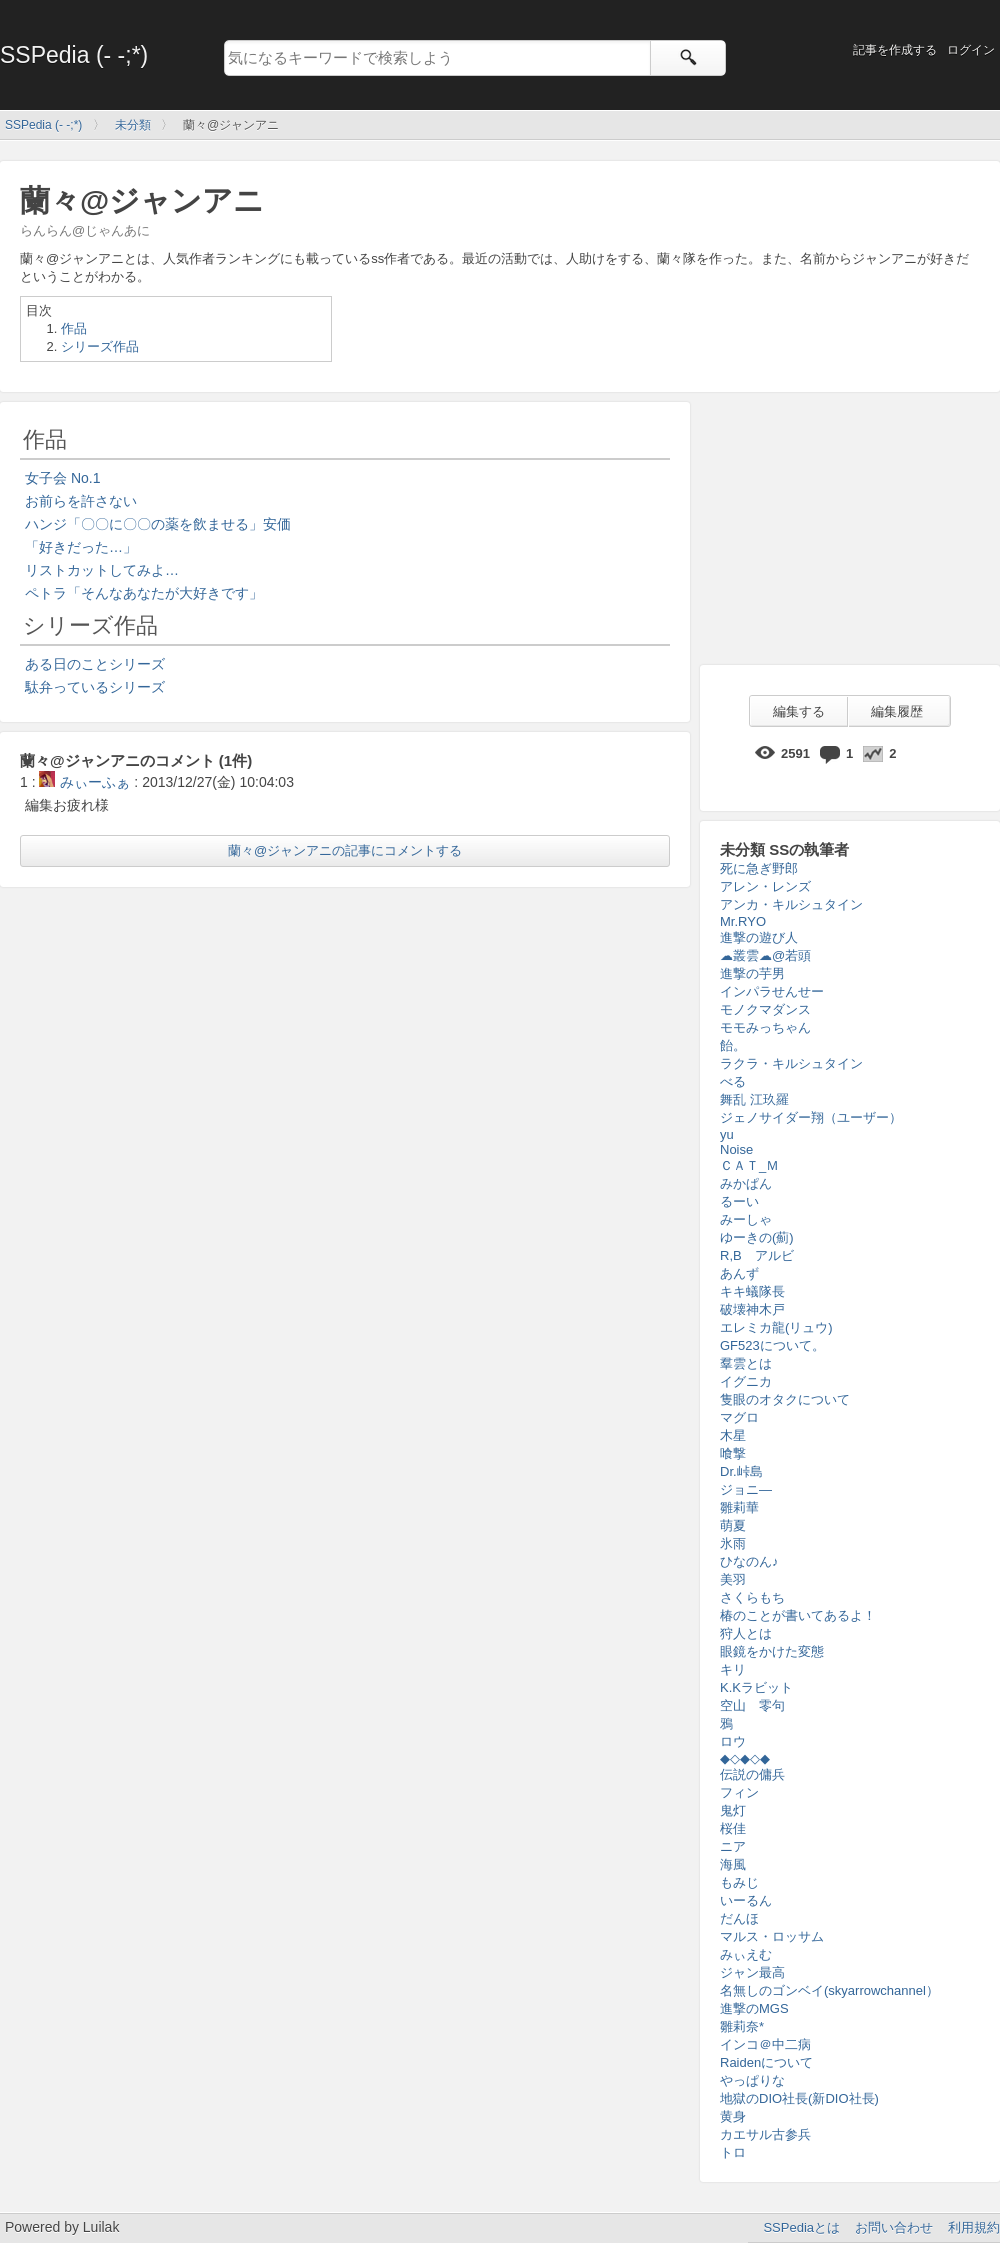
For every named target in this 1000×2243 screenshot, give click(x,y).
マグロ (739, 1417)
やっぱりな (752, 2080)
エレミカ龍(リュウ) (776, 1327)
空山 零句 (752, 1705)
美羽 (733, 1579)
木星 (733, 1435)
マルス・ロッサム (772, 1936)
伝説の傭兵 (752, 1774)
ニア (733, 1846)
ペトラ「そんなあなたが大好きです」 (144, 593)
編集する (799, 711)
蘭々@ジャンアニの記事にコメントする (345, 850)
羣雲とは (746, 1363)
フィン (739, 1792)
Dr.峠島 (741, 1471)
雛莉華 (739, 1507)
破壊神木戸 (752, 1309)
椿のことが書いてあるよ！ (798, 1615)
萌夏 (733, 1525)
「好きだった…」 (81, 547)
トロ (733, 2152)
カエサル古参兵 (765, 2134)
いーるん (746, 1900)
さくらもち (752, 1597)
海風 (733, 1864)
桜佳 (733, 1828)
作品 (74, 328)
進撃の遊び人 (759, 937)
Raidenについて (766, 2062)
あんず (739, 1273)
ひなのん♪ (749, 1561)
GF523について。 (772, 1345)
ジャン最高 (752, 1972)
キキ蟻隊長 (752, 1291)
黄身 (733, 2116)
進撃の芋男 (752, 973)
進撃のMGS (754, 2008)
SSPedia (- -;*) (74, 55)
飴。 (733, 1045)
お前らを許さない (81, 501)
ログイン (971, 50)
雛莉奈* (742, 2026)
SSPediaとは (801, 2227)
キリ (733, 1669)
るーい (739, 1201)
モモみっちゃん (765, 1027)
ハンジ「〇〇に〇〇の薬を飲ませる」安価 (158, 524)
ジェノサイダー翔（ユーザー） (811, 1117)
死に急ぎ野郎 (759, 868)
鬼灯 (733, 1810)
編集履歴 (897, 711)
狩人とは (746, 1633)
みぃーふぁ (84, 782)
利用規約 (974, 2227)
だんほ (739, 1918)
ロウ (733, 1741)
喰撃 (733, 1453)
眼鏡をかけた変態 (772, 1651)
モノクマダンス (765, 1009)
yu (727, 1134)
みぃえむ (746, 1954)
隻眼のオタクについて (785, 1399)
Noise (736, 1149)
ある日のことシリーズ (95, 664)
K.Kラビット (756, 1687)
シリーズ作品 (100, 346)
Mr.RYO (743, 921)
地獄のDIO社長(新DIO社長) (799, 2098)
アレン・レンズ (765, 886)
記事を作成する (895, 50)
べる (733, 1081)
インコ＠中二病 (765, 2044)
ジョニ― (746, 1489)
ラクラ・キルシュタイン (791, 1063)
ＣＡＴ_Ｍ (749, 1165)
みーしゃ (746, 1219)
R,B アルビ (757, 1255)
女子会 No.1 (62, 478)
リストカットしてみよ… (102, 570)
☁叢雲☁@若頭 (765, 955)
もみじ (739, 1882)
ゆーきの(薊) (757, 1237)
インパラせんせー (772, 991)
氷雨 (733, 1543)
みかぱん (746, 1183)
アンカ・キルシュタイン (791, 904)
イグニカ (746, 1381)
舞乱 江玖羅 (754, 1099)
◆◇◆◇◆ (745, 1758)
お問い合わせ (894, 2227)
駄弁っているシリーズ (95, 687)
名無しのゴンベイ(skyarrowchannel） (829, 1990)
